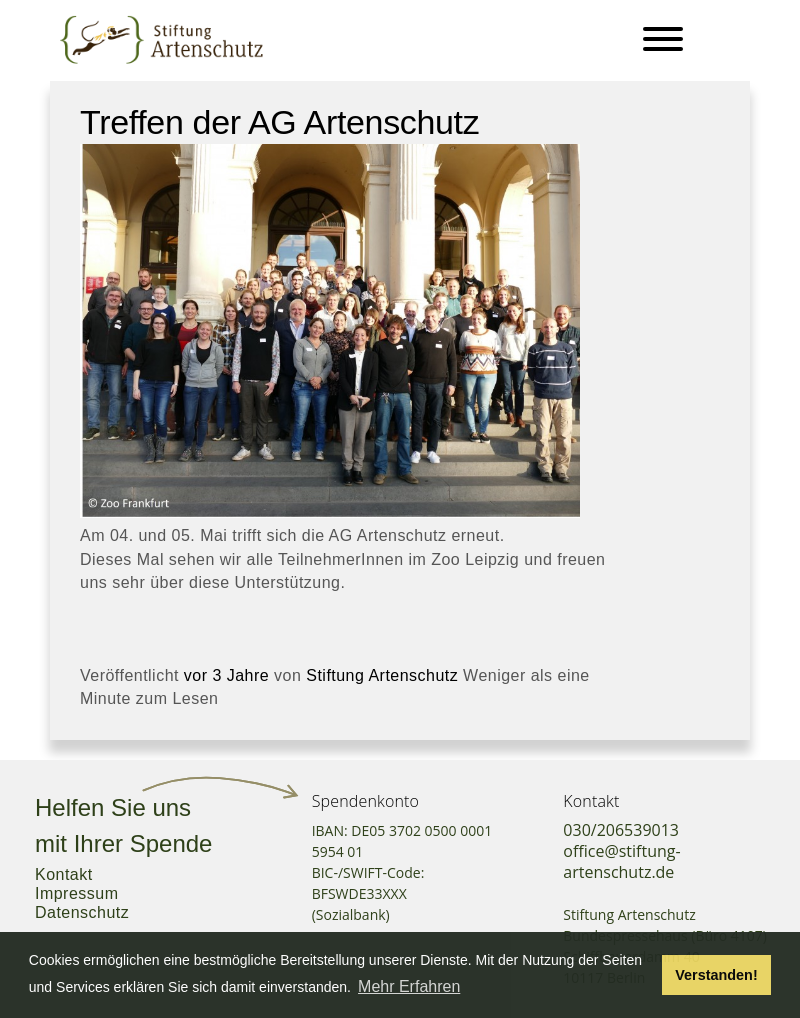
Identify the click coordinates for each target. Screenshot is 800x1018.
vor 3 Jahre (226, 675)
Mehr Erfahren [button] (409, 986)
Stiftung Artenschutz (382, 675)
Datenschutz (82, 912)
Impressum (76, 893)
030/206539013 (621, 830)
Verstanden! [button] (716, 975)
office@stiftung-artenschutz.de (621, 861)
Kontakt (64, 874)
